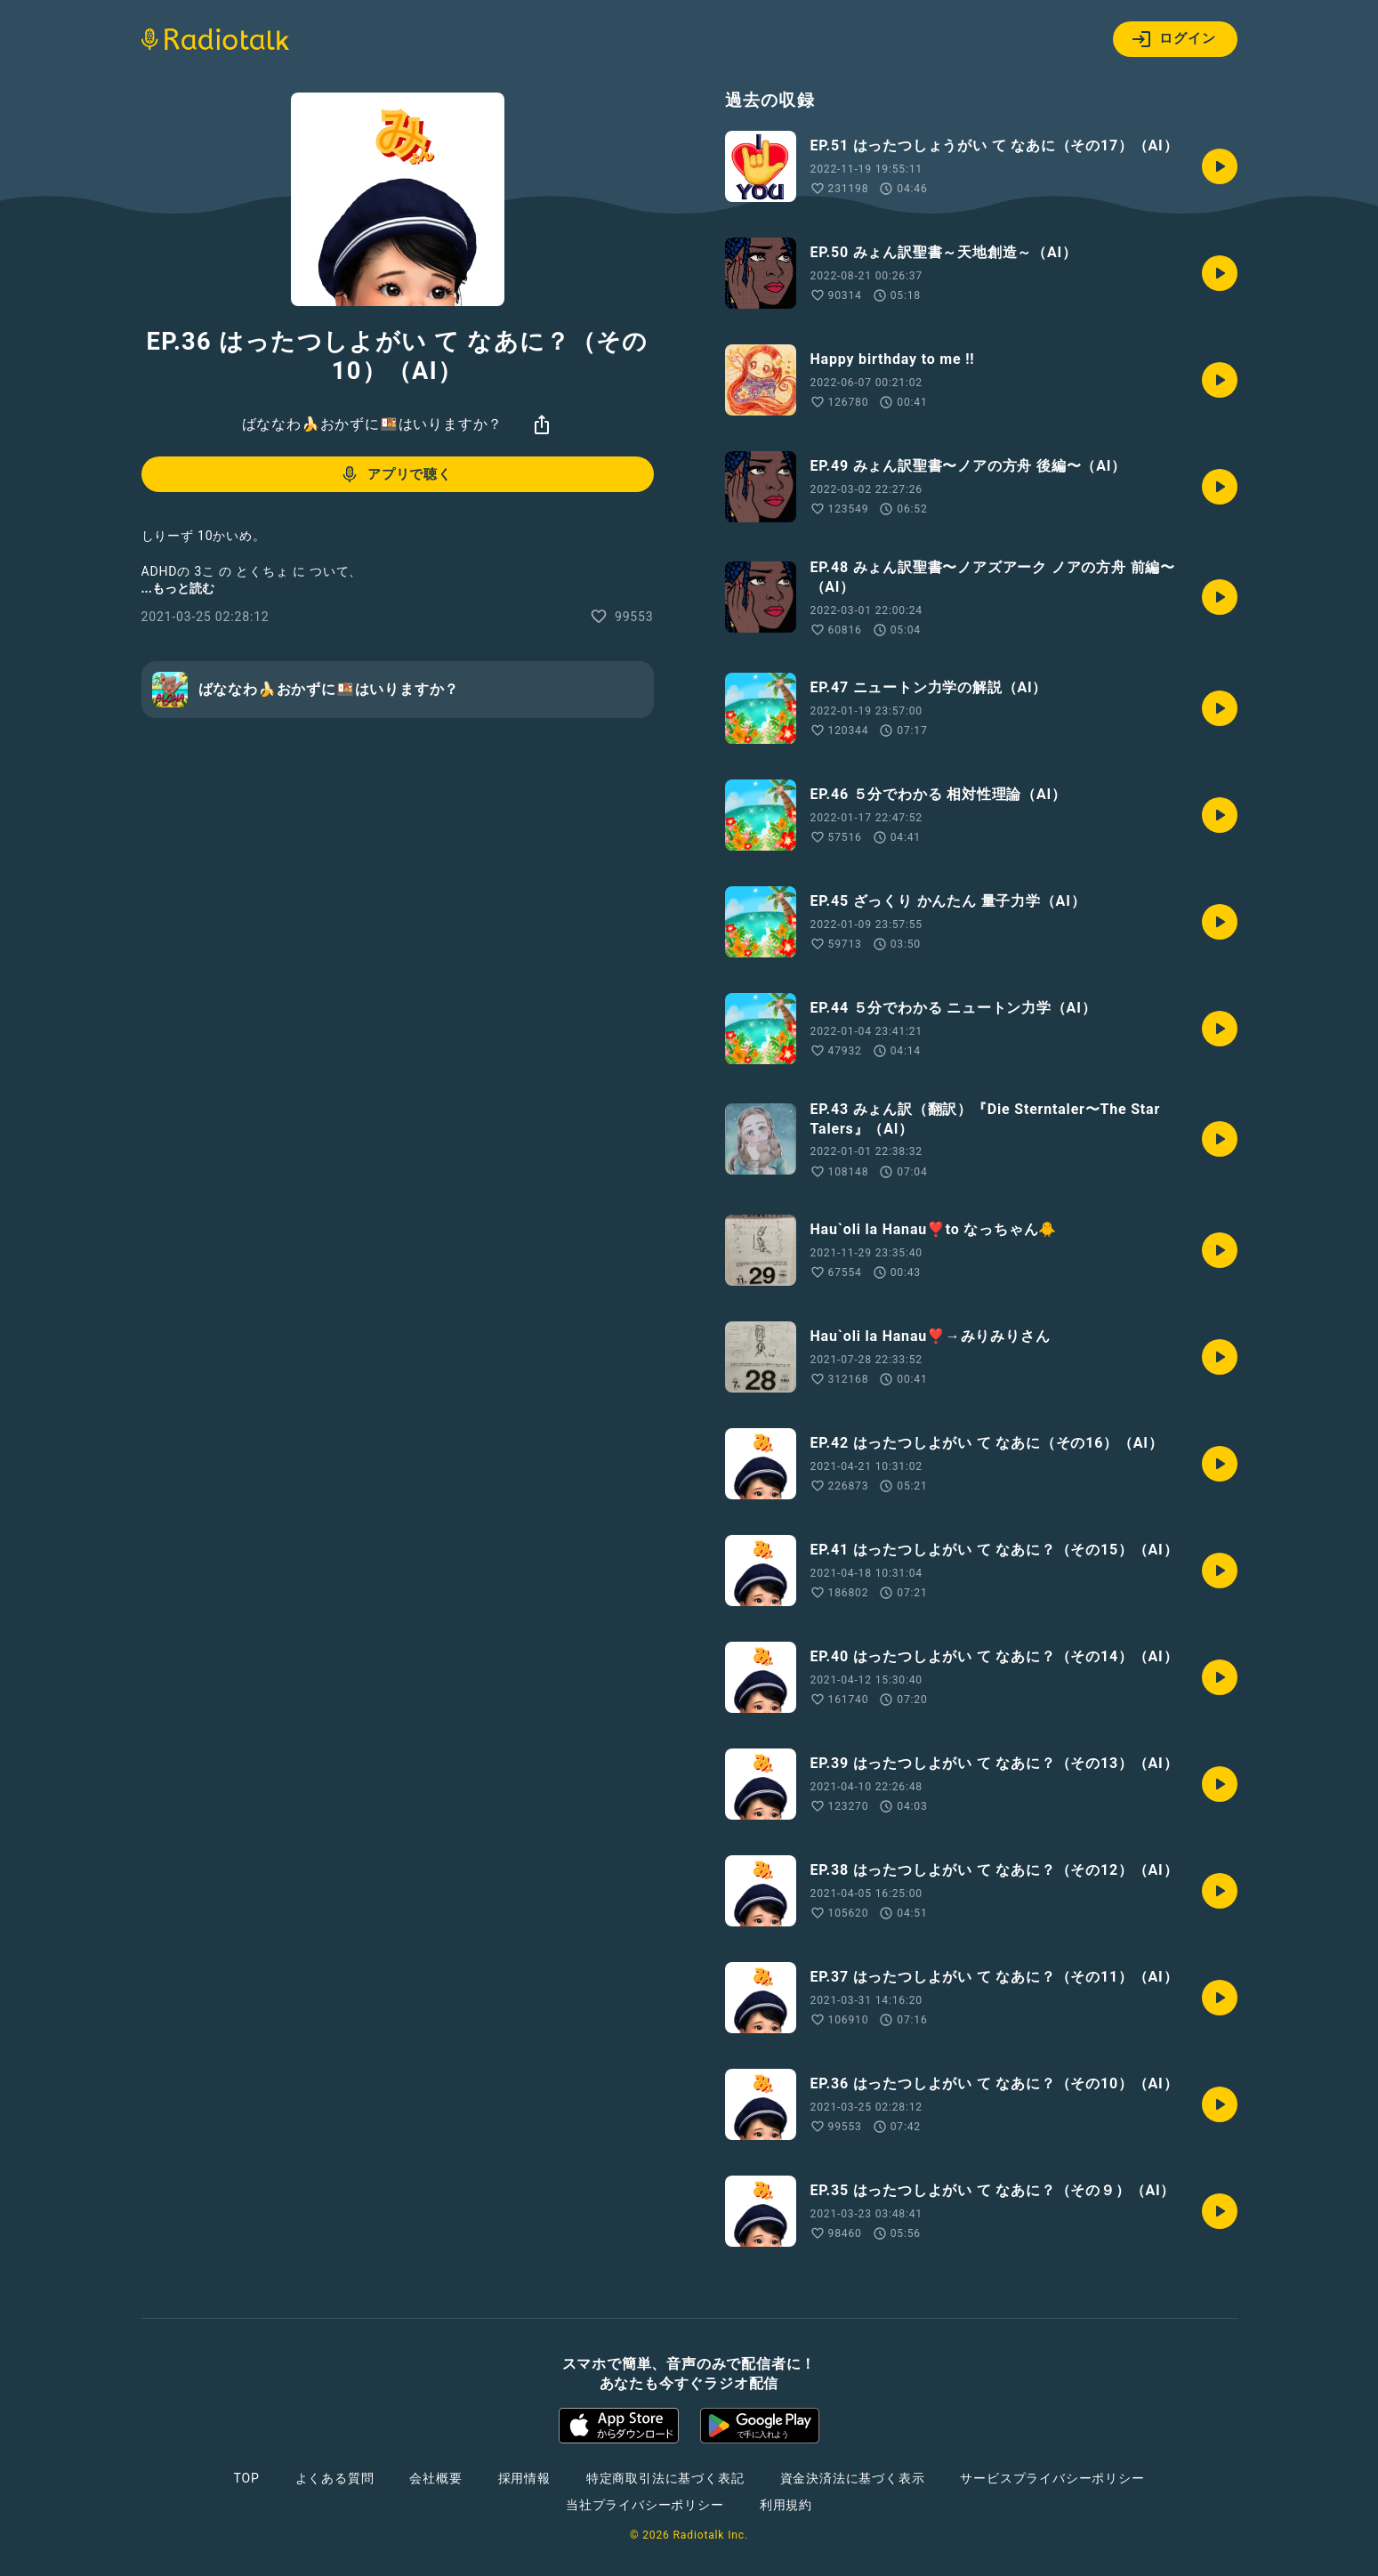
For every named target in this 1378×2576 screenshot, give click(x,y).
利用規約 (786, 2505)
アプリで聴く (395, 474)
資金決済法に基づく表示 (852, 2478)
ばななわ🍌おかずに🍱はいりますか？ (373, 424)
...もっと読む (177, 588)
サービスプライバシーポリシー (1052, 2478)
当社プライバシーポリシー (645, 2505)
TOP (246, 2478)
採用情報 (524, 2478)
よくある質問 (335, 2478)
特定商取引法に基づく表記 (665, 2478)
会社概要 (435, 2478)
